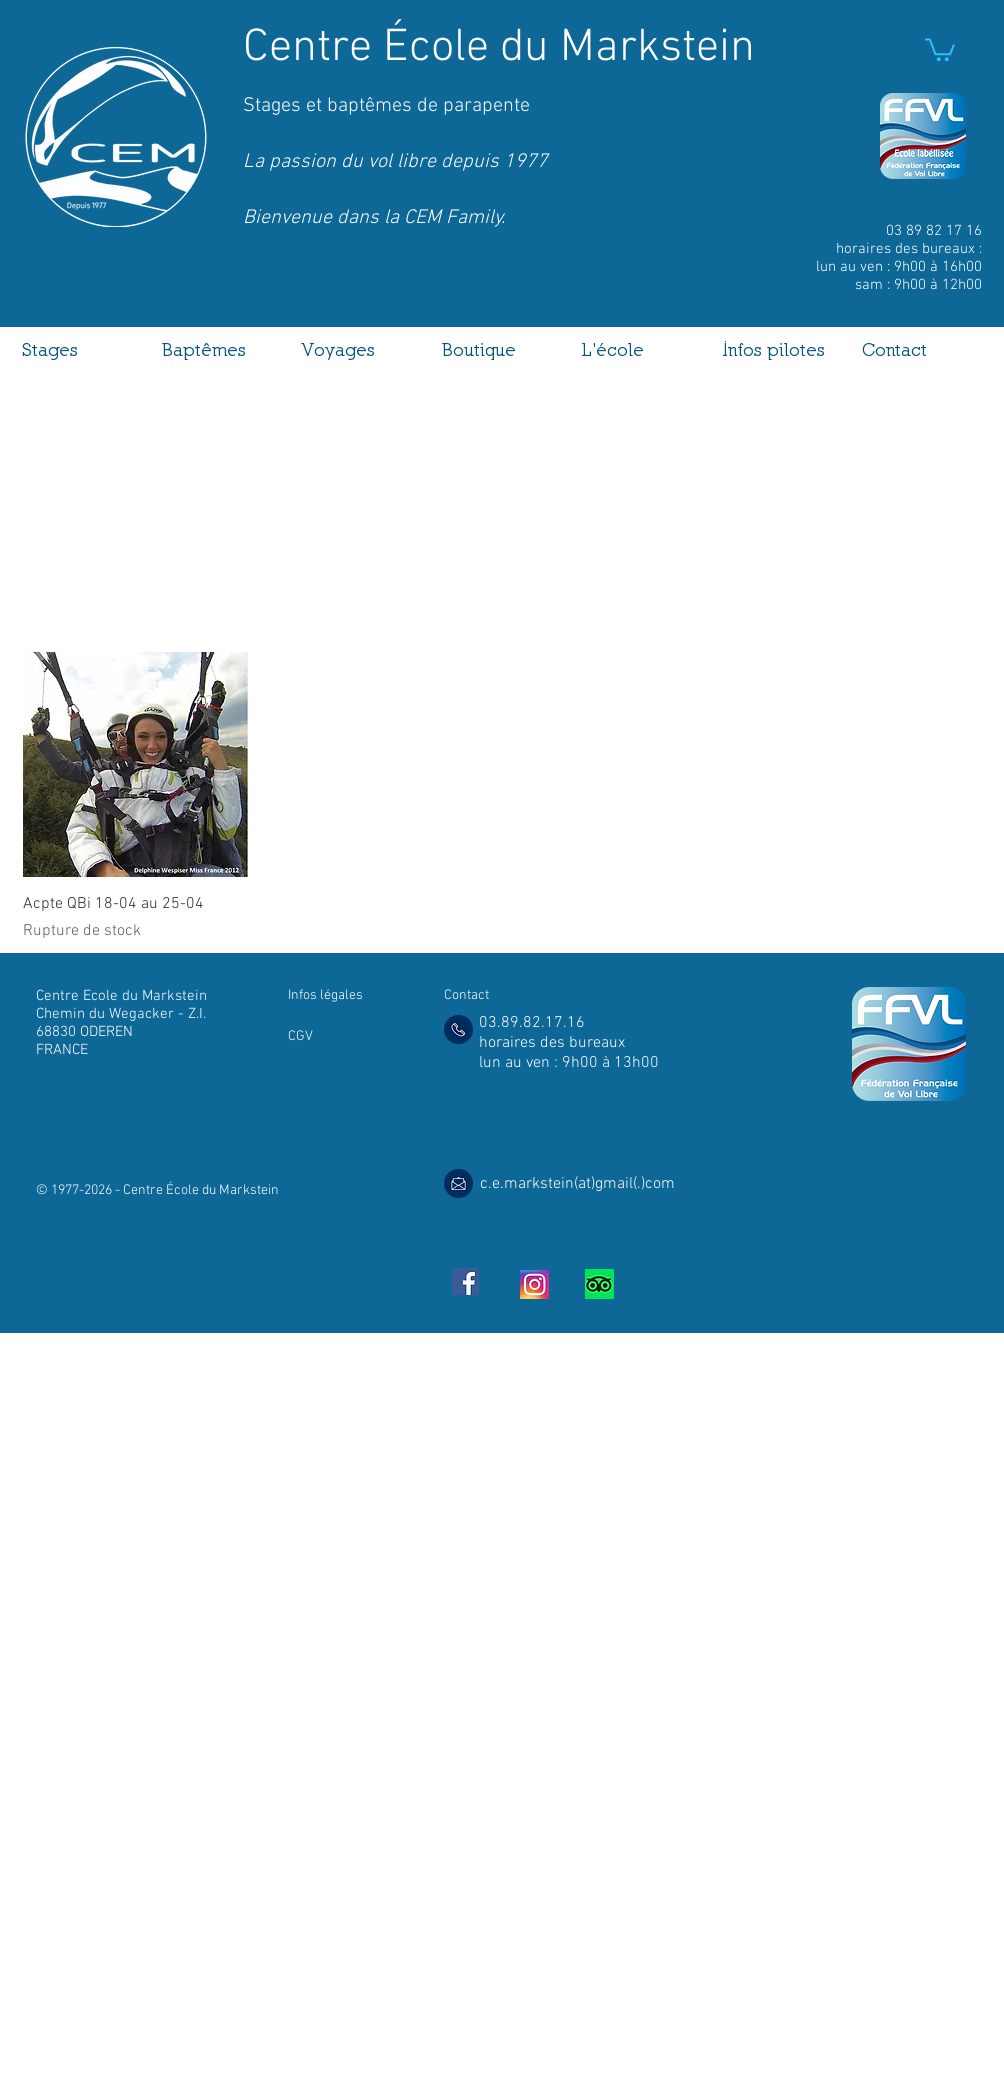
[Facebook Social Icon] (465, 1281)
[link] (940, 48)
